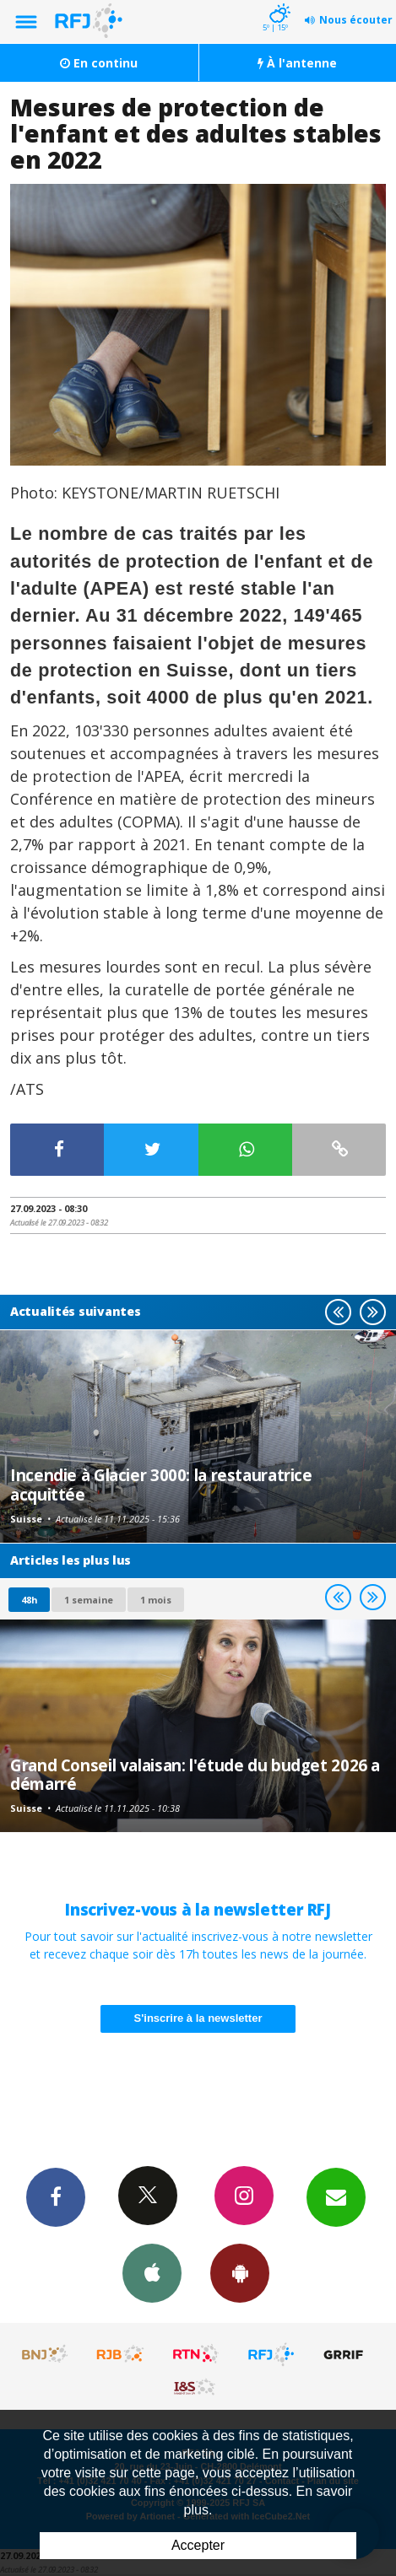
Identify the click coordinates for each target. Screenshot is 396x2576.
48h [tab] (29, 1599)
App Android (239, 2272)
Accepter (198, 2545)
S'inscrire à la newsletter (198, 2018)
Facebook (55, 2196)
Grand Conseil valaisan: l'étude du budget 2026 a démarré (195, 1774)
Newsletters (336, 2196)
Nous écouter (356, 20)
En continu (99, 63)
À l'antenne (297, 63)
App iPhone (152, 2272)
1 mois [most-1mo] (155, 1599)
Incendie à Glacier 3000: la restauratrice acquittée (161, 1484)
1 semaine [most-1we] (88, 1599)
